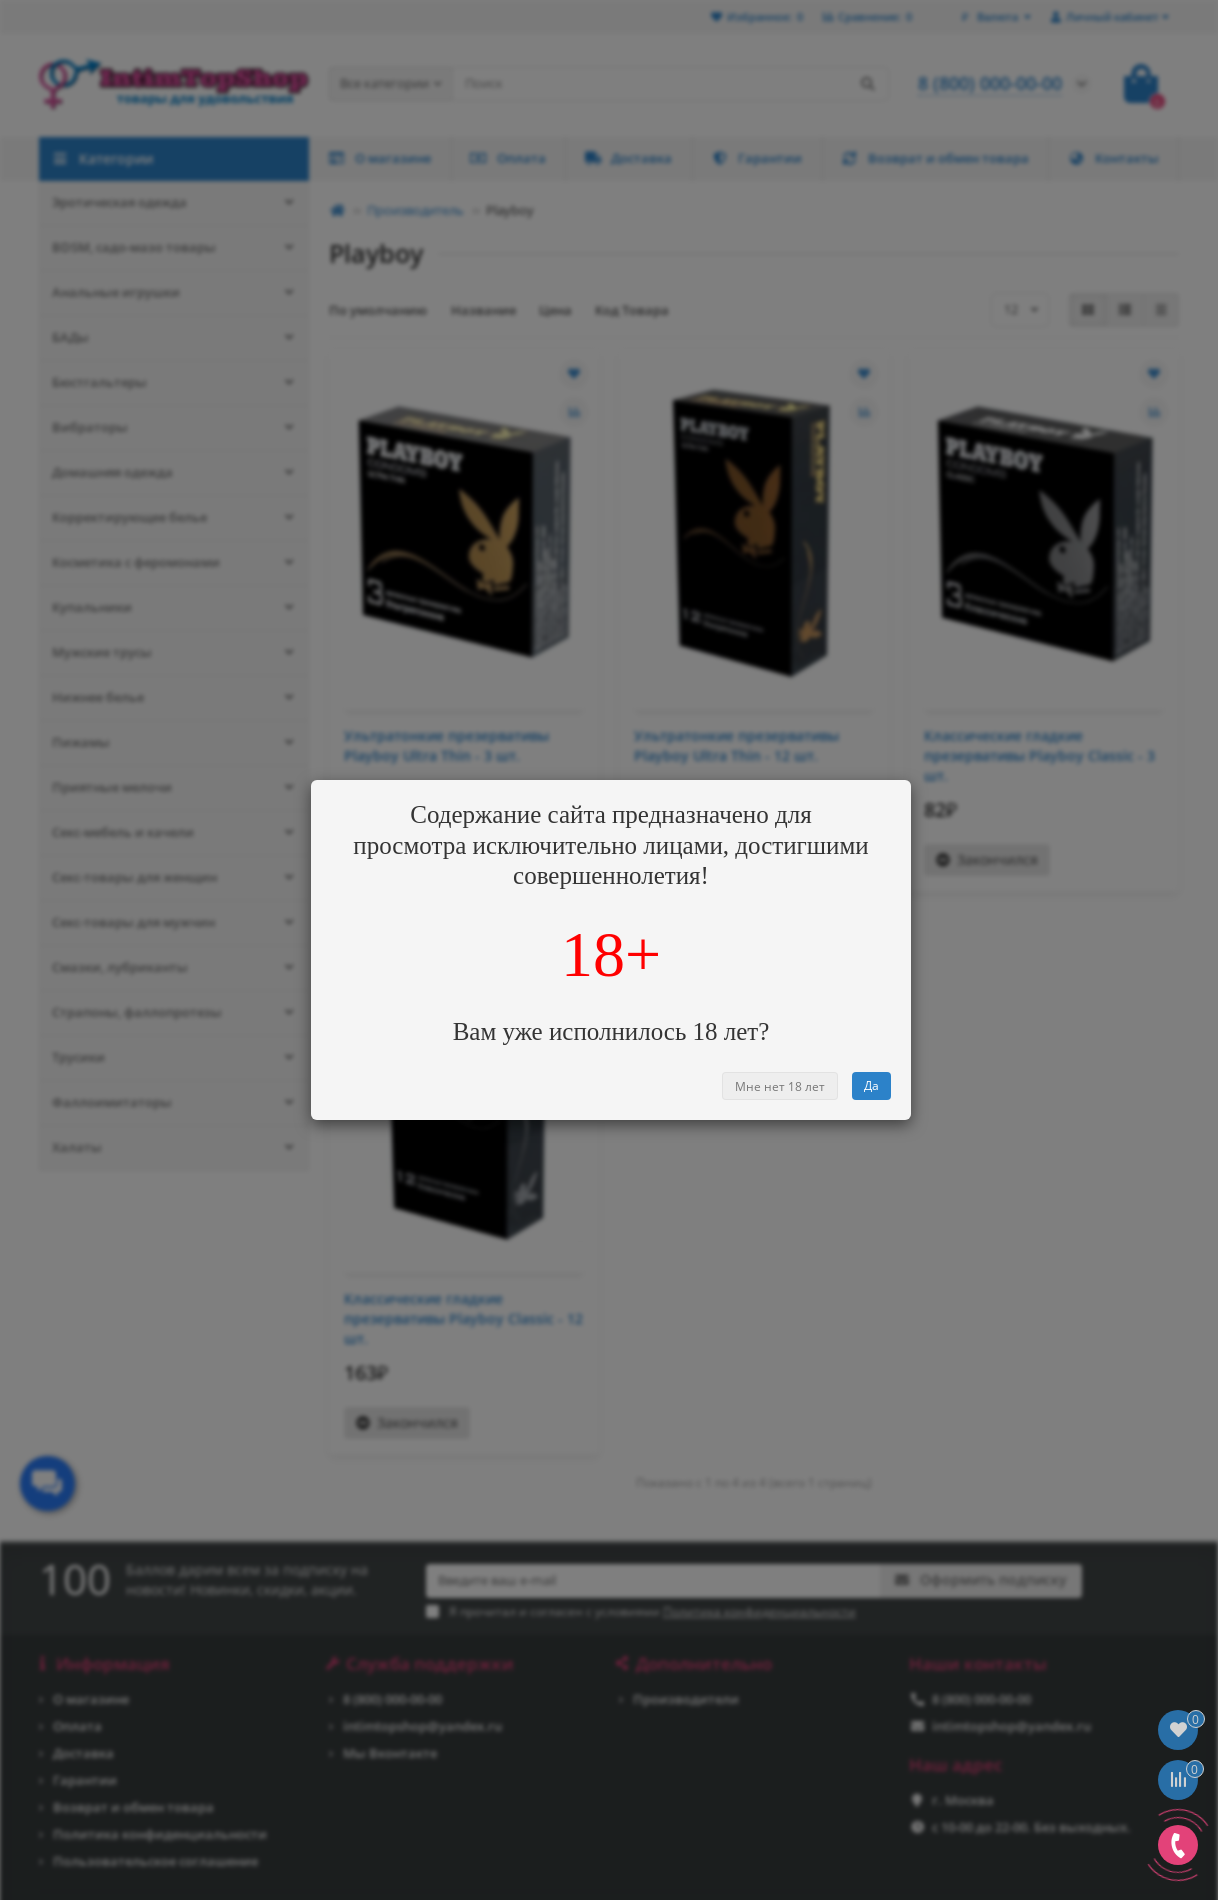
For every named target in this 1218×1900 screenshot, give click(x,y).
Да (871, 1085)
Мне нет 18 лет (780, 1086)
